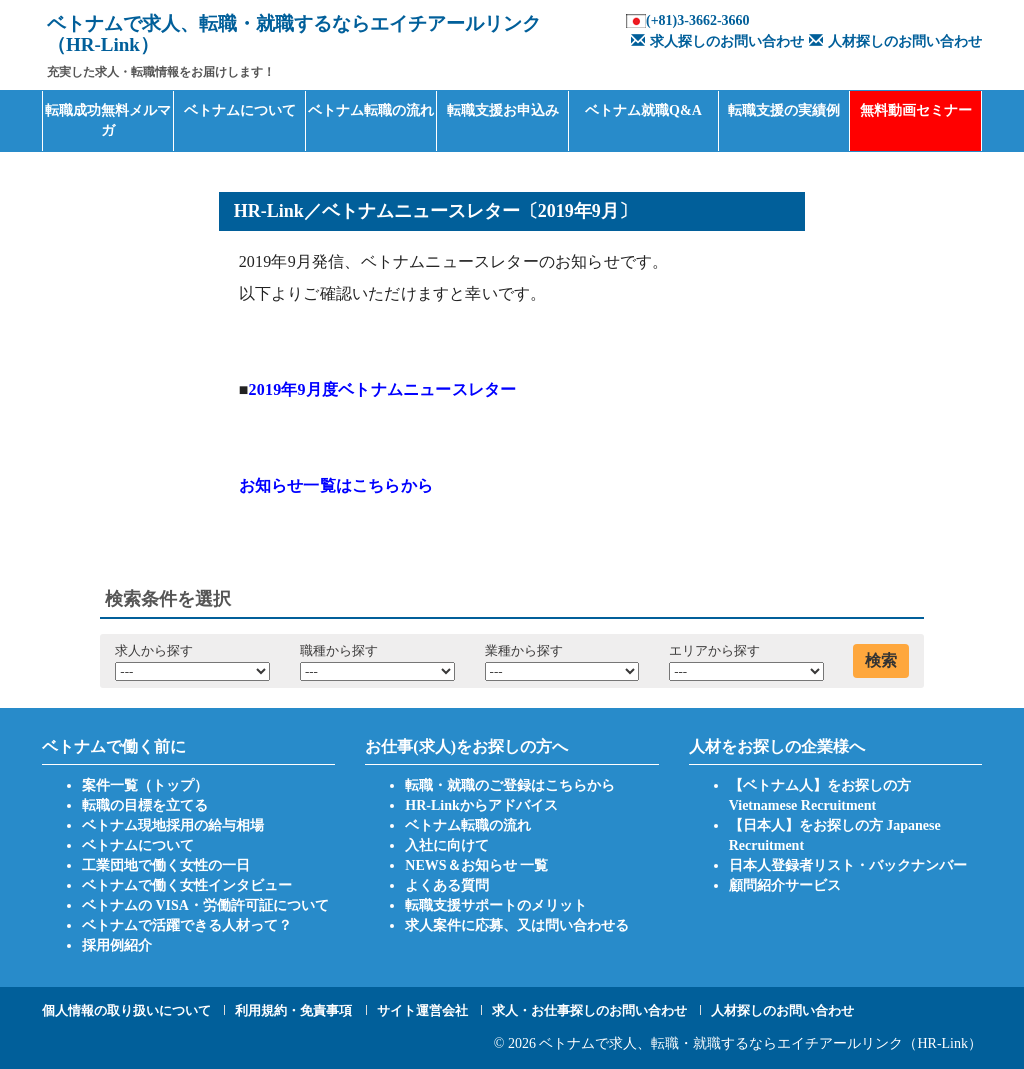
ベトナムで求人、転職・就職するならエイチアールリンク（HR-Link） (760, 1043)
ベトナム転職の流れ (371, 110)
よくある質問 (447, 885)
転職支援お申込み (503, 110)
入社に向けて (447, 845)
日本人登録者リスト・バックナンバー (848, 865)
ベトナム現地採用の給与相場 (173, 825)
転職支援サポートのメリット (496, 905)
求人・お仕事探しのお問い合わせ (589, 1010)
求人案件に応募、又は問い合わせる (517, 925)
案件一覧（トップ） (145, 785)
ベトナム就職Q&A (643, 110)
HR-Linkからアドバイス (481, 805)
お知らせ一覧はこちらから (336, 485)
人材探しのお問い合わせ (893, 41)
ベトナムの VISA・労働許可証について (205, 905)
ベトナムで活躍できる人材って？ (187, 925)
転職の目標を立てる (145, 805)
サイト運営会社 (422, 1010)
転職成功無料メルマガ (108, 120)
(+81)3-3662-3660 (698, 20)
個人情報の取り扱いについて (126, 1010)
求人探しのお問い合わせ (715, 41)
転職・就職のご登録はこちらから (510, 785)
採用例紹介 (117, 945)
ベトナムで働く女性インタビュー (187, 885)
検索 (881, 660)
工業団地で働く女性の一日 (166, 865)
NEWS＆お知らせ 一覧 (476, 865)
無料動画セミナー (916, 110)
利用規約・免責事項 (293, 1010)
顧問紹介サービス (785, 885)
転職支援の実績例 (784, 110)
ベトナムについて (240, 110)
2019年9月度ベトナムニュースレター (383, 389)
